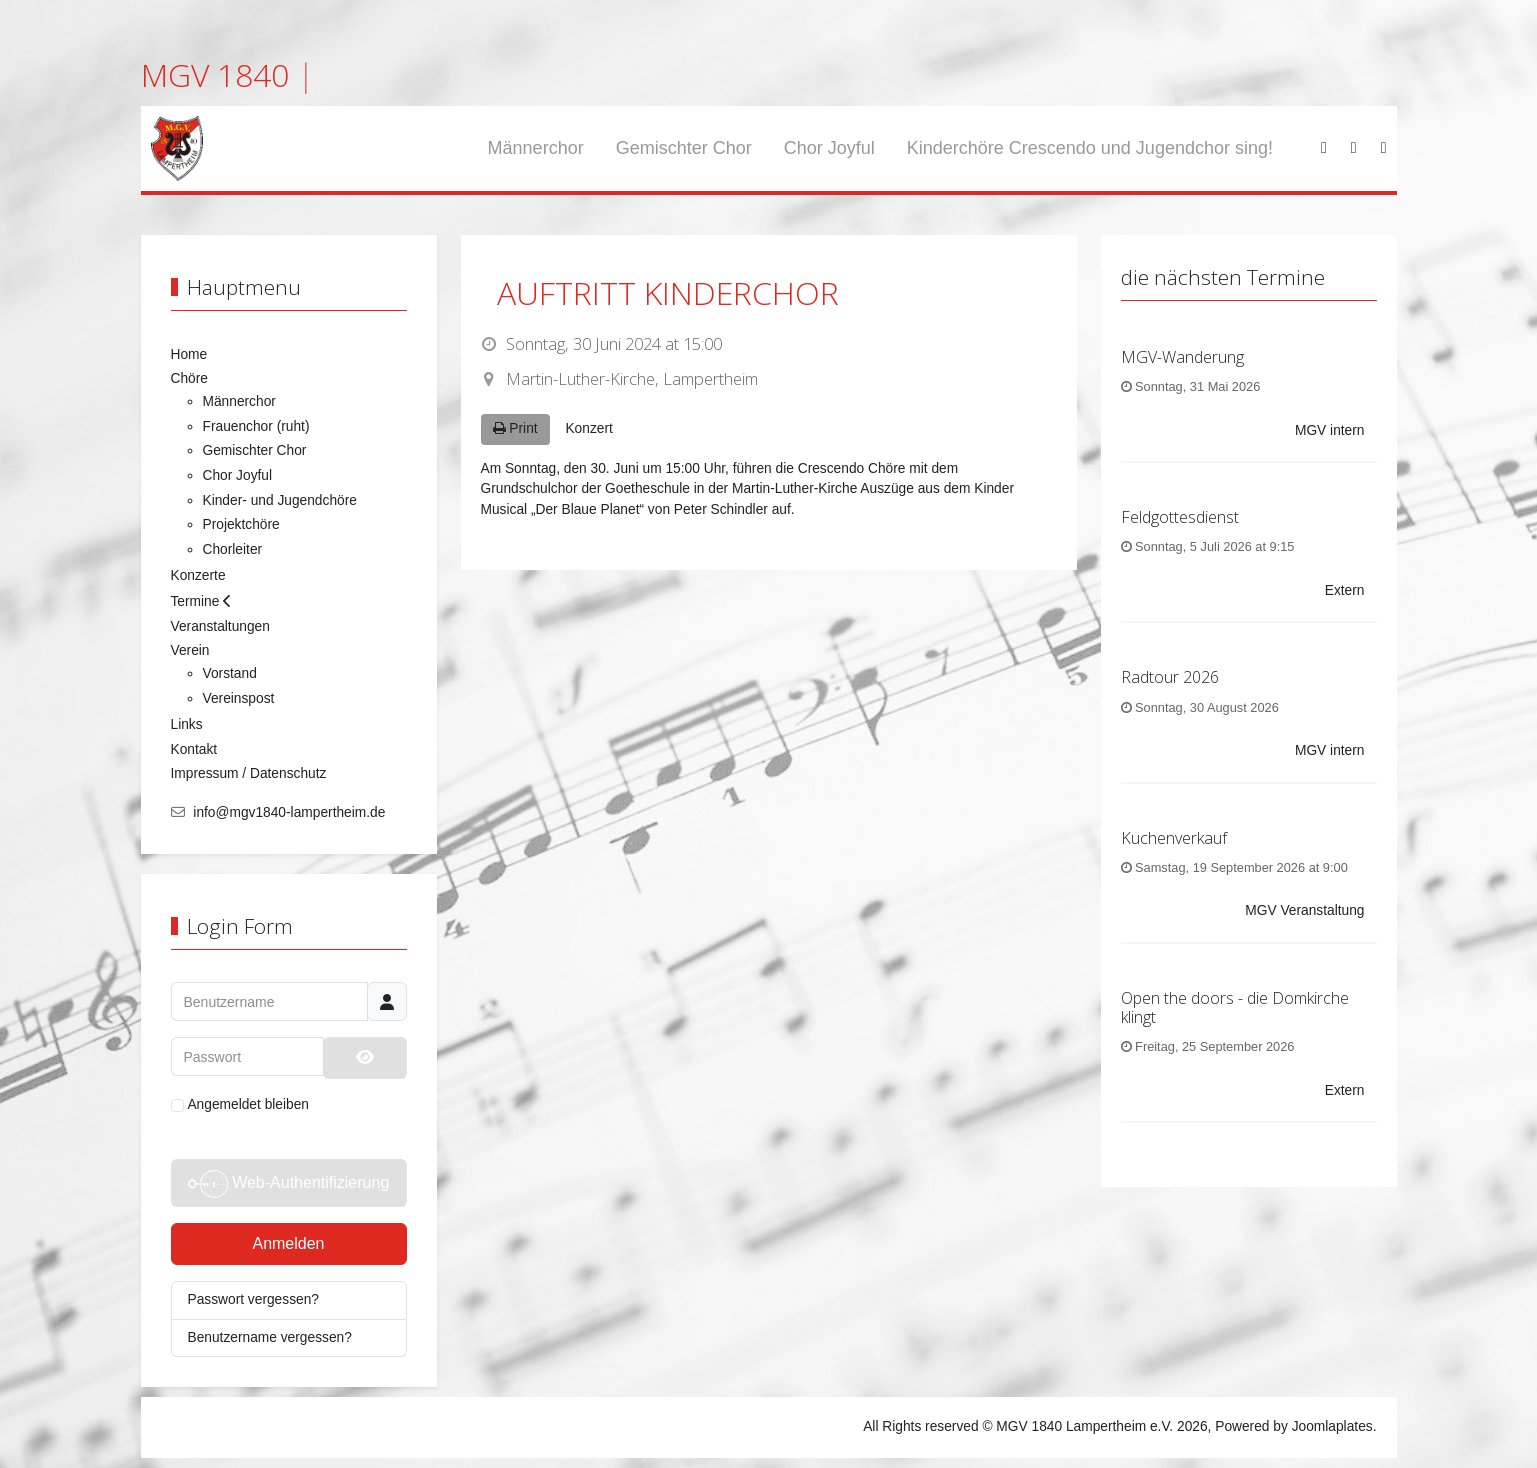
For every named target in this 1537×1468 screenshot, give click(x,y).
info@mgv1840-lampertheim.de (289, 812)
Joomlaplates (1332, 1426)
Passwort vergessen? (253, 1299)
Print (515, 428)
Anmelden (288, 1243)
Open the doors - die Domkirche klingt (1235, 1007)
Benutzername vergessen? (270, 1337)
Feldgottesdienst (1180, 517)
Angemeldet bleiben (240, 1104)
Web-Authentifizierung (289, 1184)
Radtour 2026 (1170, 677)
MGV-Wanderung (1182, 357)
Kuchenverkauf (1174, 838)
